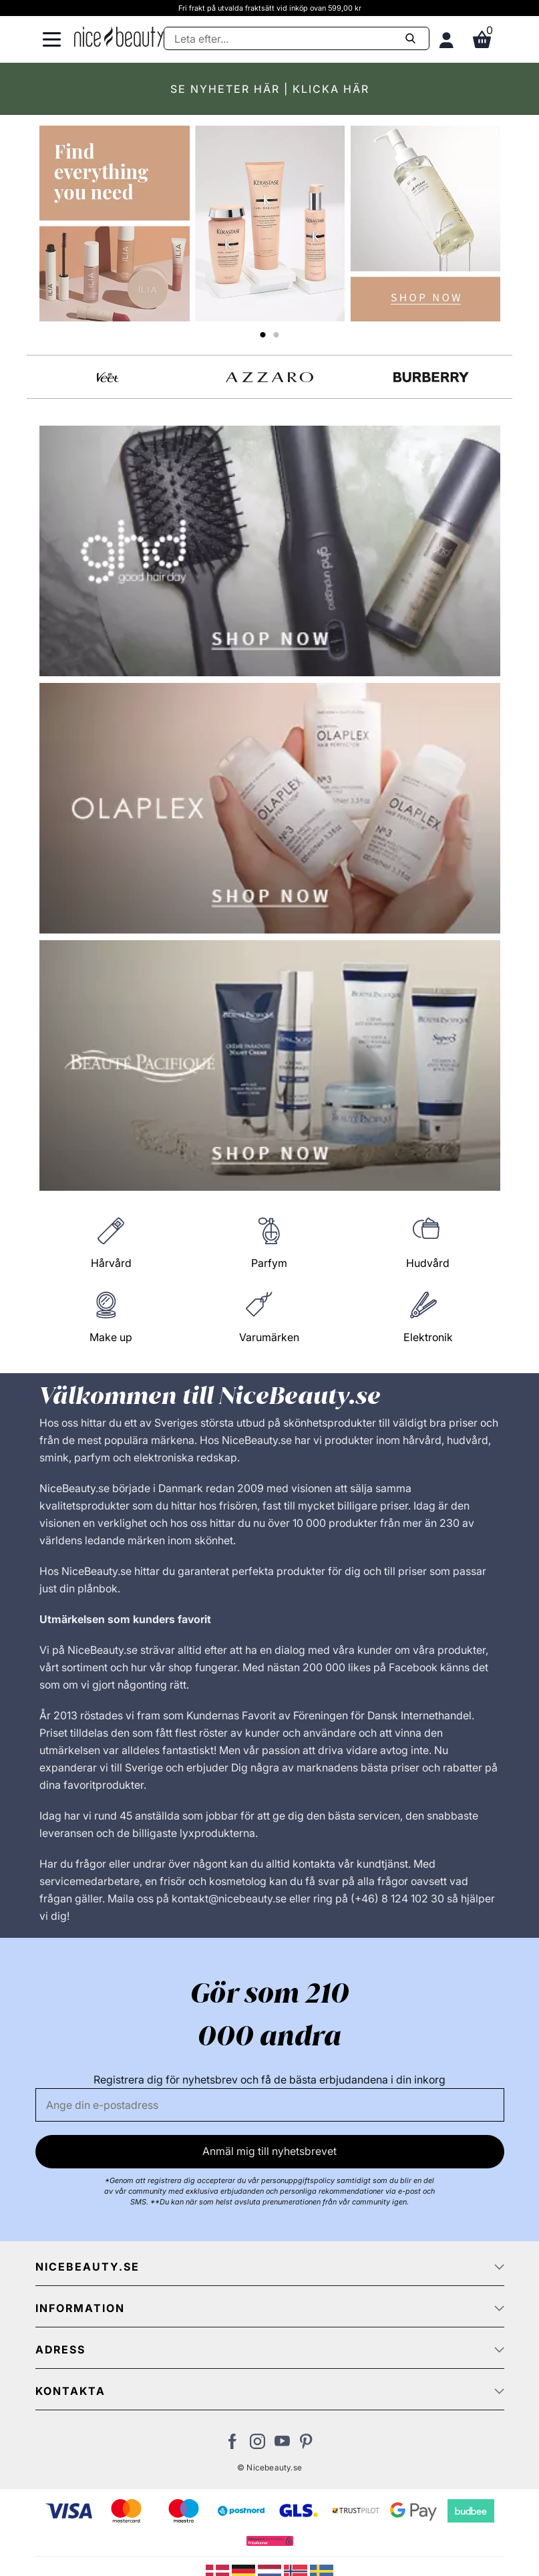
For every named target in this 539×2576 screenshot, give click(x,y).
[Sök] (296, 38)
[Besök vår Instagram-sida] (257, 2445)
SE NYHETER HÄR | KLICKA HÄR (269, 89)
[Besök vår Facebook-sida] (233, 2445)
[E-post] (269, 2105)
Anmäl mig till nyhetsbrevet (269, 2151)
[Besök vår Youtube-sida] (282, 2445)
